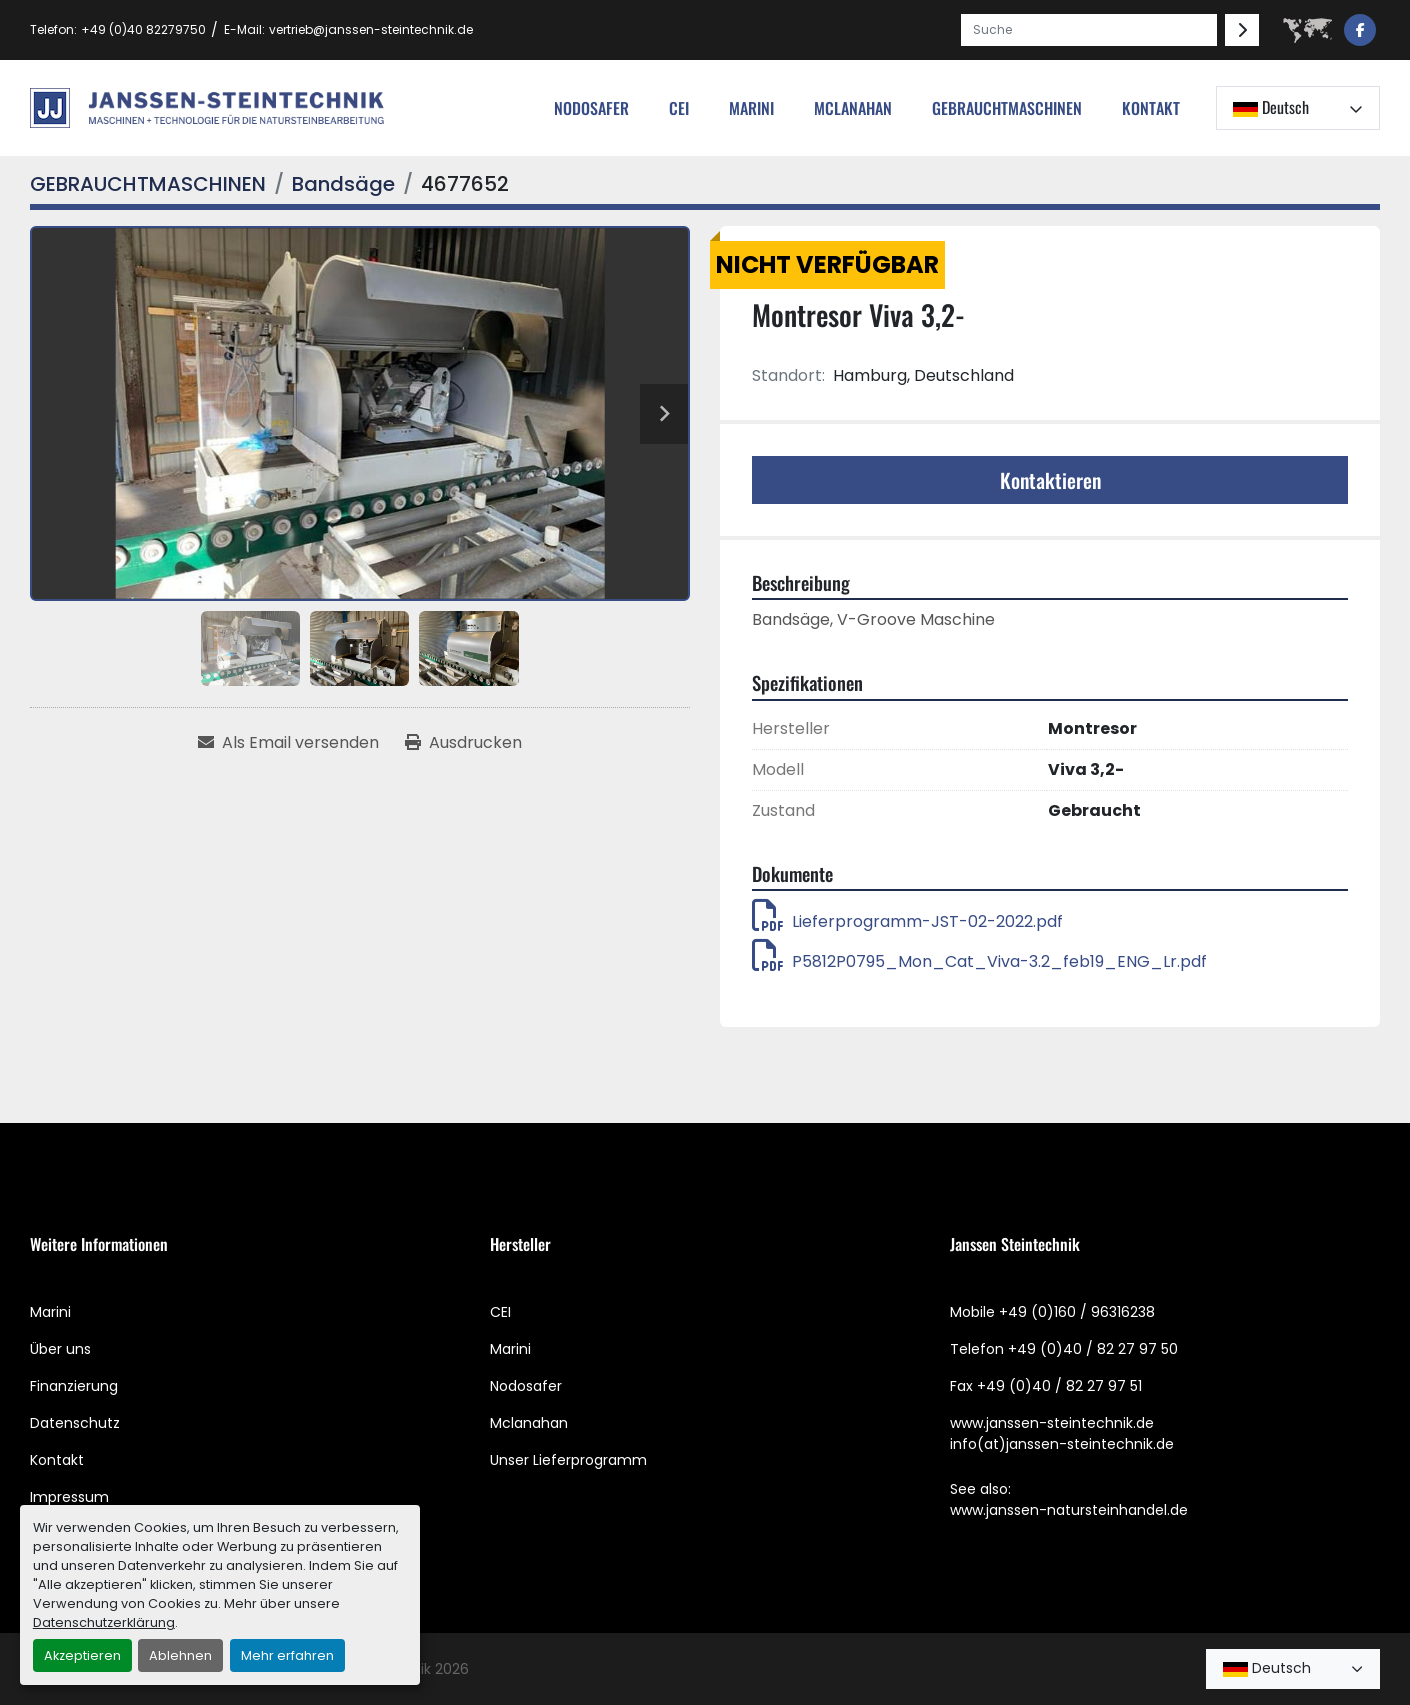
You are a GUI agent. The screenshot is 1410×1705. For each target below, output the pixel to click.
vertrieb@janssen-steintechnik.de (371, 29)
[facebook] (1360, 30)
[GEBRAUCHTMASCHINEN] (148, 184)
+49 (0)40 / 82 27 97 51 (1059, 1386)
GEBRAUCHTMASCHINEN (1007, 108)
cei (679, 108)
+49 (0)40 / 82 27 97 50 (1093, 1349)
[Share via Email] (288, 743)
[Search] (1089, 30)
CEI (500, 1312)
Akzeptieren (82, 1655)
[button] (1007, 108)
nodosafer (591, 108)
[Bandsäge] (343, 184)
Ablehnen (180, 1655)
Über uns (60, 1349)
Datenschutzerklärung (104, 1622)
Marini (751, 108)
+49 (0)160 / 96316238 (1077, 1312)
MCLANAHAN (853, 108)
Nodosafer (526, 1386)
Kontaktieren (1050, 480)
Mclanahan (529, 1423)
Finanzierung (74, 1386)
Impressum (69, 1497)
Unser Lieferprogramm (568, 1460)
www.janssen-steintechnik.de (1052, 1423)
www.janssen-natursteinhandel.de (1069, 1510)
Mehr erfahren (287, 1655)
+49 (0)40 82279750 (143, 29)
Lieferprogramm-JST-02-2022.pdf (907, 921)
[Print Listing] (463, 743)
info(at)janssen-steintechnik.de (1062, 1444)
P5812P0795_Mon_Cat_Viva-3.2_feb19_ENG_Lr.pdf (979, 961)
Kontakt (1151, 108)
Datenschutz (75, 1423)
